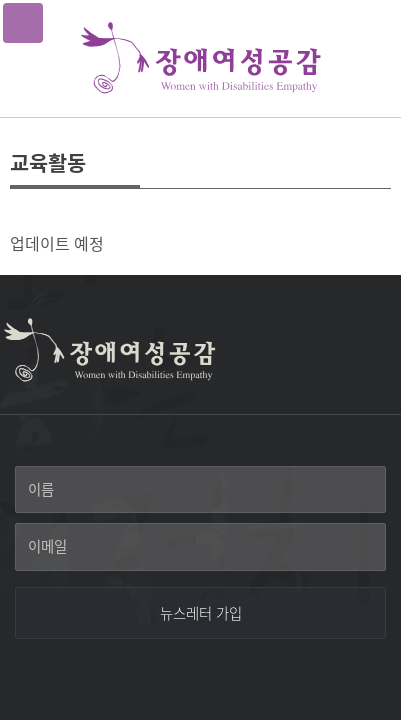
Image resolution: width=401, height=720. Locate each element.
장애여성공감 (201, 58)
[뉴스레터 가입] (200, 613)
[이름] (200, 490)
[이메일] (200, 547)
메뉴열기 (23, 23)
